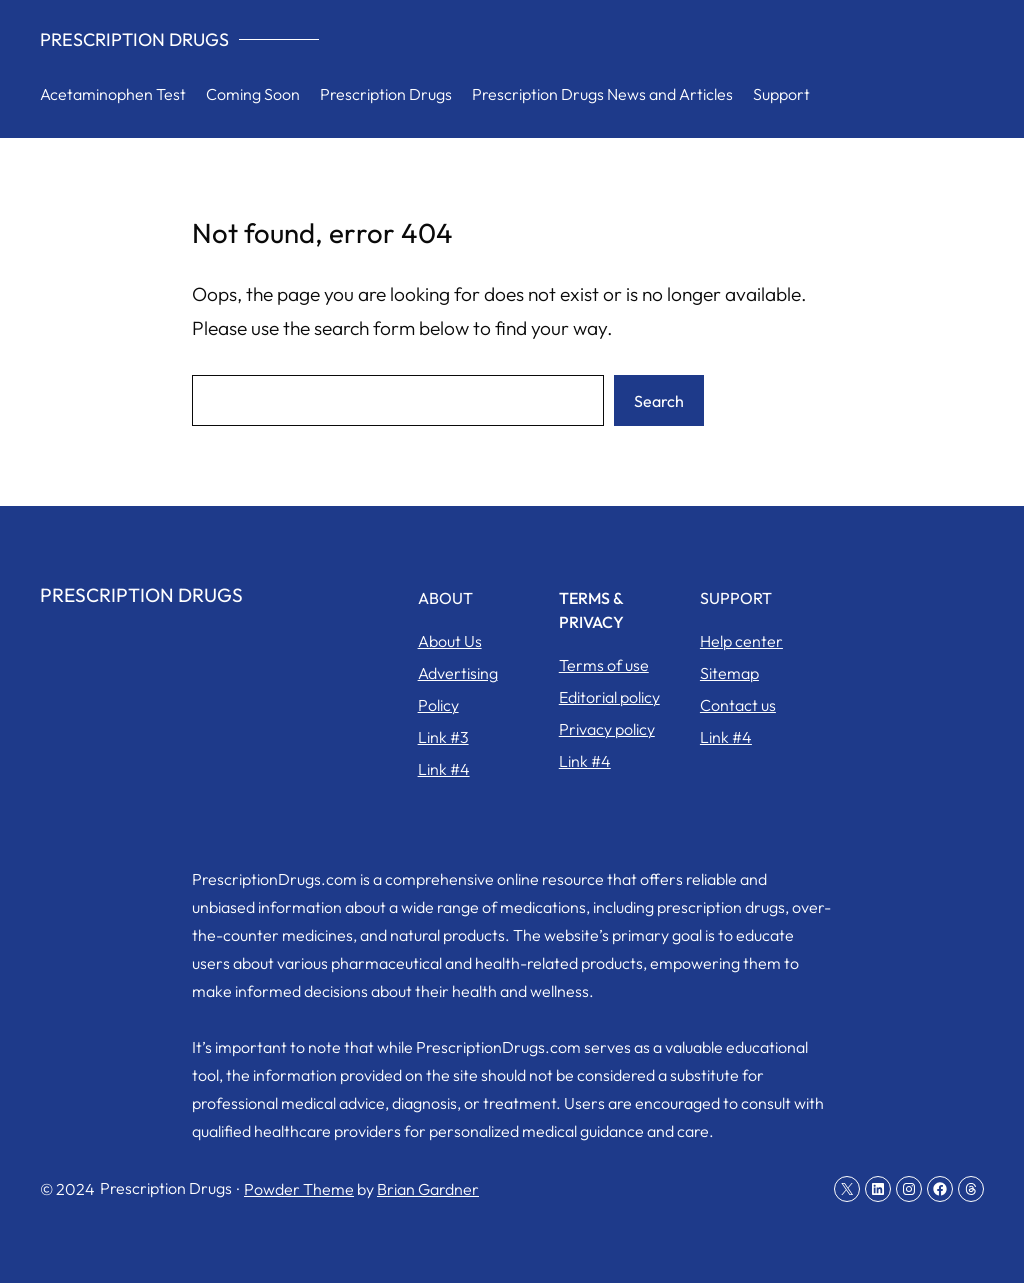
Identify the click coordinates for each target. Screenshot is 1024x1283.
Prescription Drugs (134, 39)
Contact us (738, 705)
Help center (741, 641)
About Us (450, 641)
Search (659, 401)
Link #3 (443, 737)
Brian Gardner (428, 1189)
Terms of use (604, 665)
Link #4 (444, 769)
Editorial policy (609, 697)
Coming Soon (253, 94)
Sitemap (729, 673)
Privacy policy (607, 729)
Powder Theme (299, 1189)
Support (781, 94)
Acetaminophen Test (113, 94)
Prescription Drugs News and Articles (602, 94)
